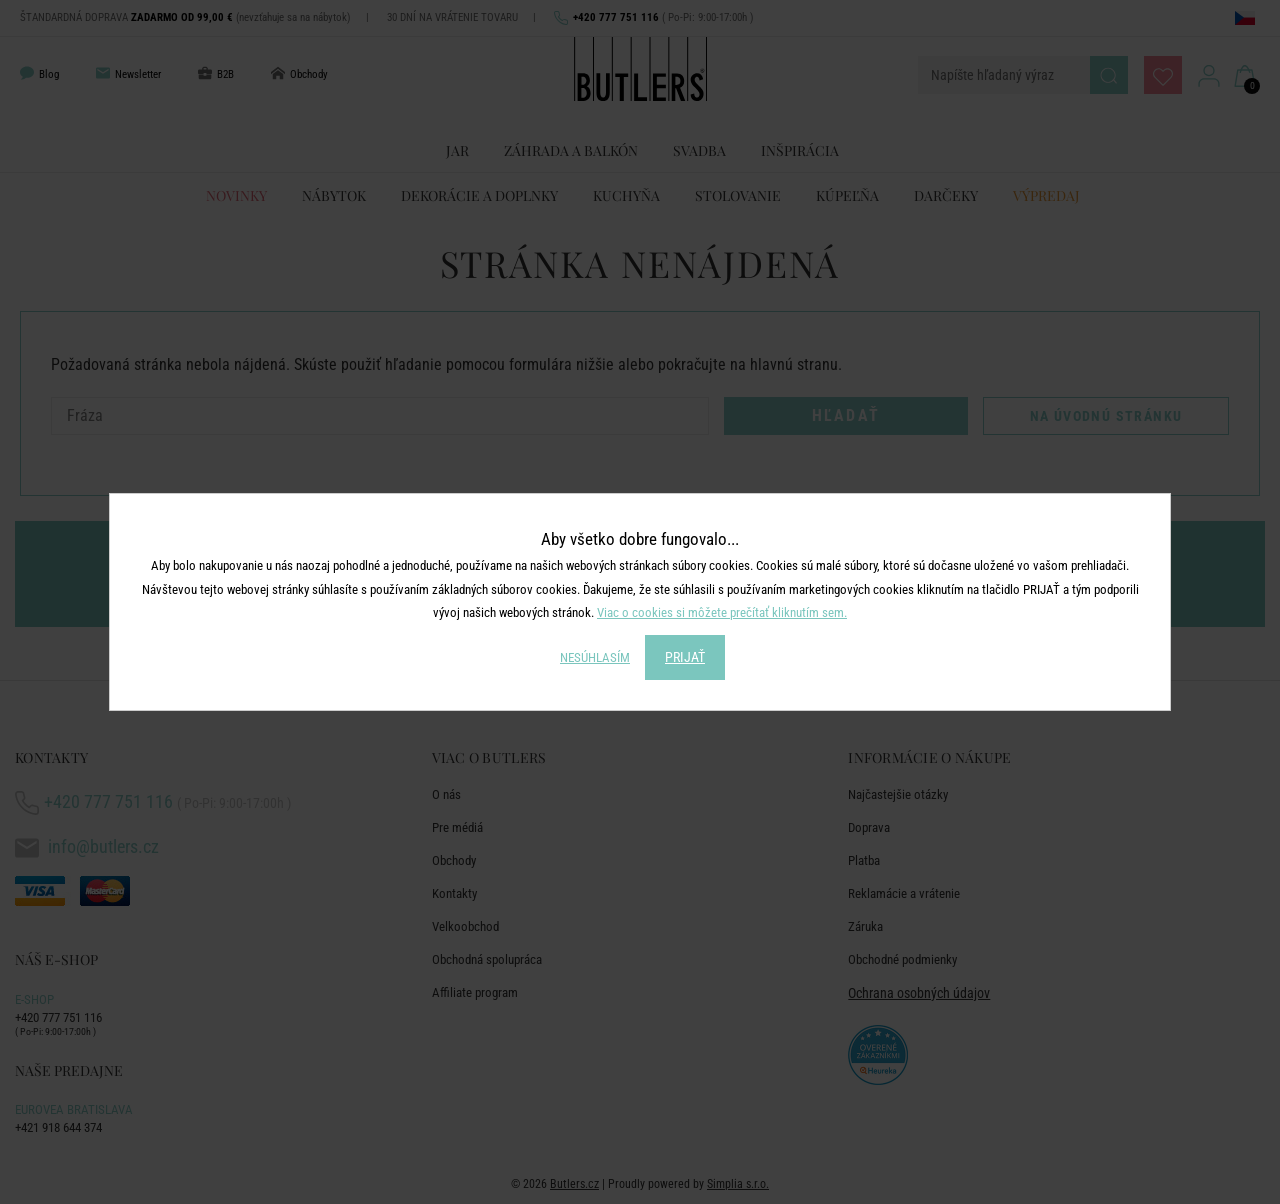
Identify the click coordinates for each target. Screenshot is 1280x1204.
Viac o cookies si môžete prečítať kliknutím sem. (722, 612)
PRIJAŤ (685, 657)
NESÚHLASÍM (595, 657)
